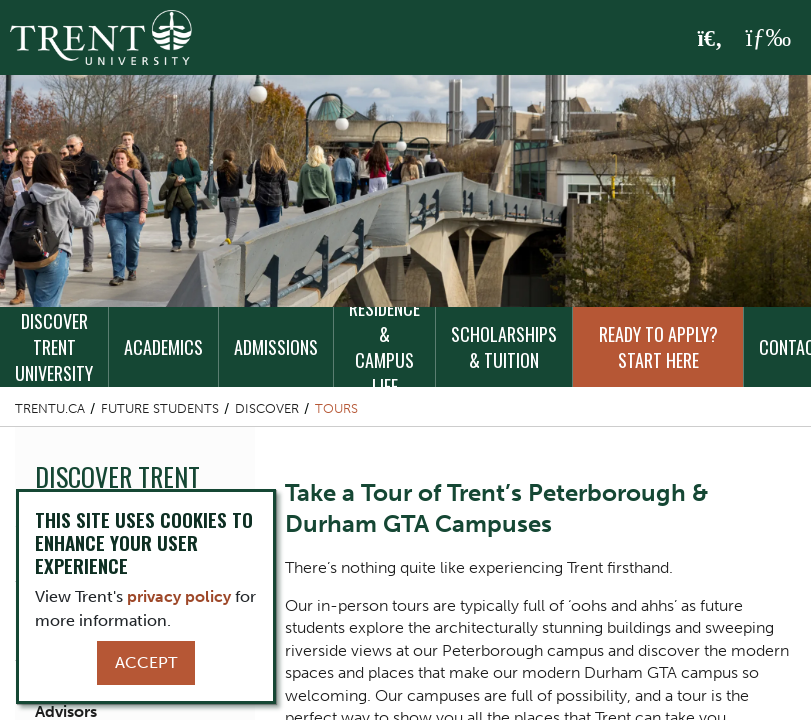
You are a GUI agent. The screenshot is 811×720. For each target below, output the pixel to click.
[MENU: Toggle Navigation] (768, 38)
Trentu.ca (50, 408)
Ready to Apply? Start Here (658, 347)
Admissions (276, 347)
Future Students (160, 408)
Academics (163, 347)
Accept (146, 662)
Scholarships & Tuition (504, 347)
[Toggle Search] (710, 39)
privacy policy (179, 596)
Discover (267, 408)
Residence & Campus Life (384, 347)
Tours (336, 408)
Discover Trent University (54, 347)
